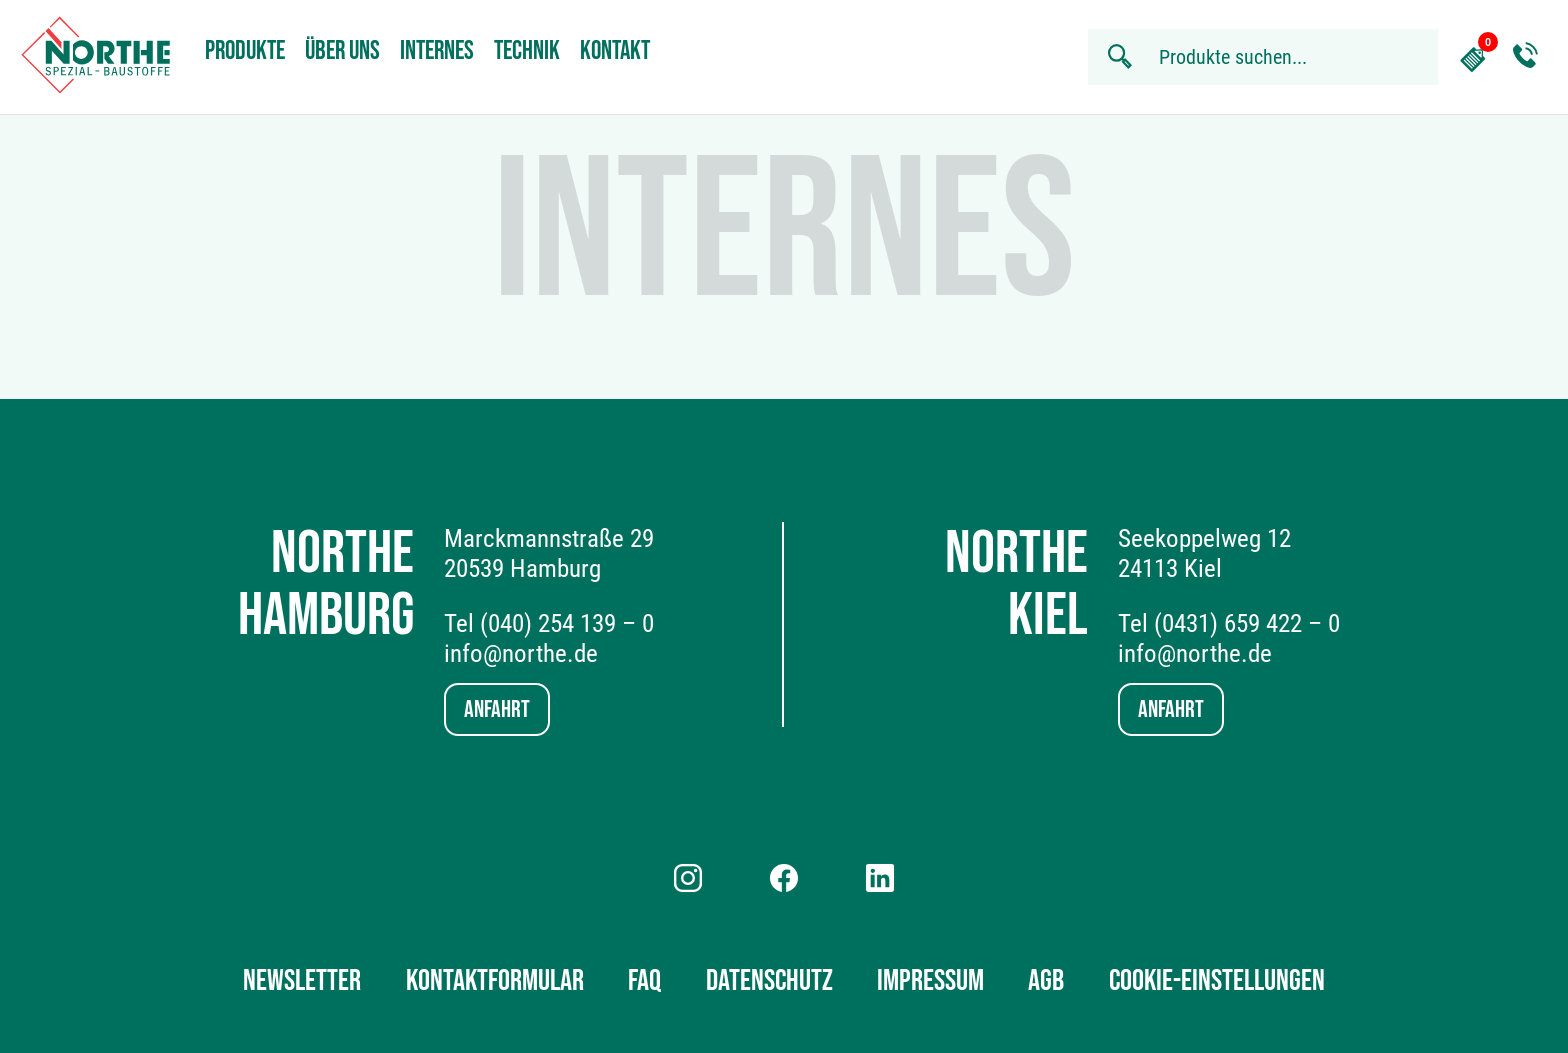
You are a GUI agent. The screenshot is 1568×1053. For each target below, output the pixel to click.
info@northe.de (521, 653)
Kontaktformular (495, 981)
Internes (437, 51)
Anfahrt (497, 709)
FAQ (644, 981)
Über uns (342, 51)
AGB (1046, 981)
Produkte (245, 51)
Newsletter (302, 981)
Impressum (930, 981)
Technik (527, 51)
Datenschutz (769, 981)
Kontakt (615, 51)
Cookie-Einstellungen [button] (1217, 981)
